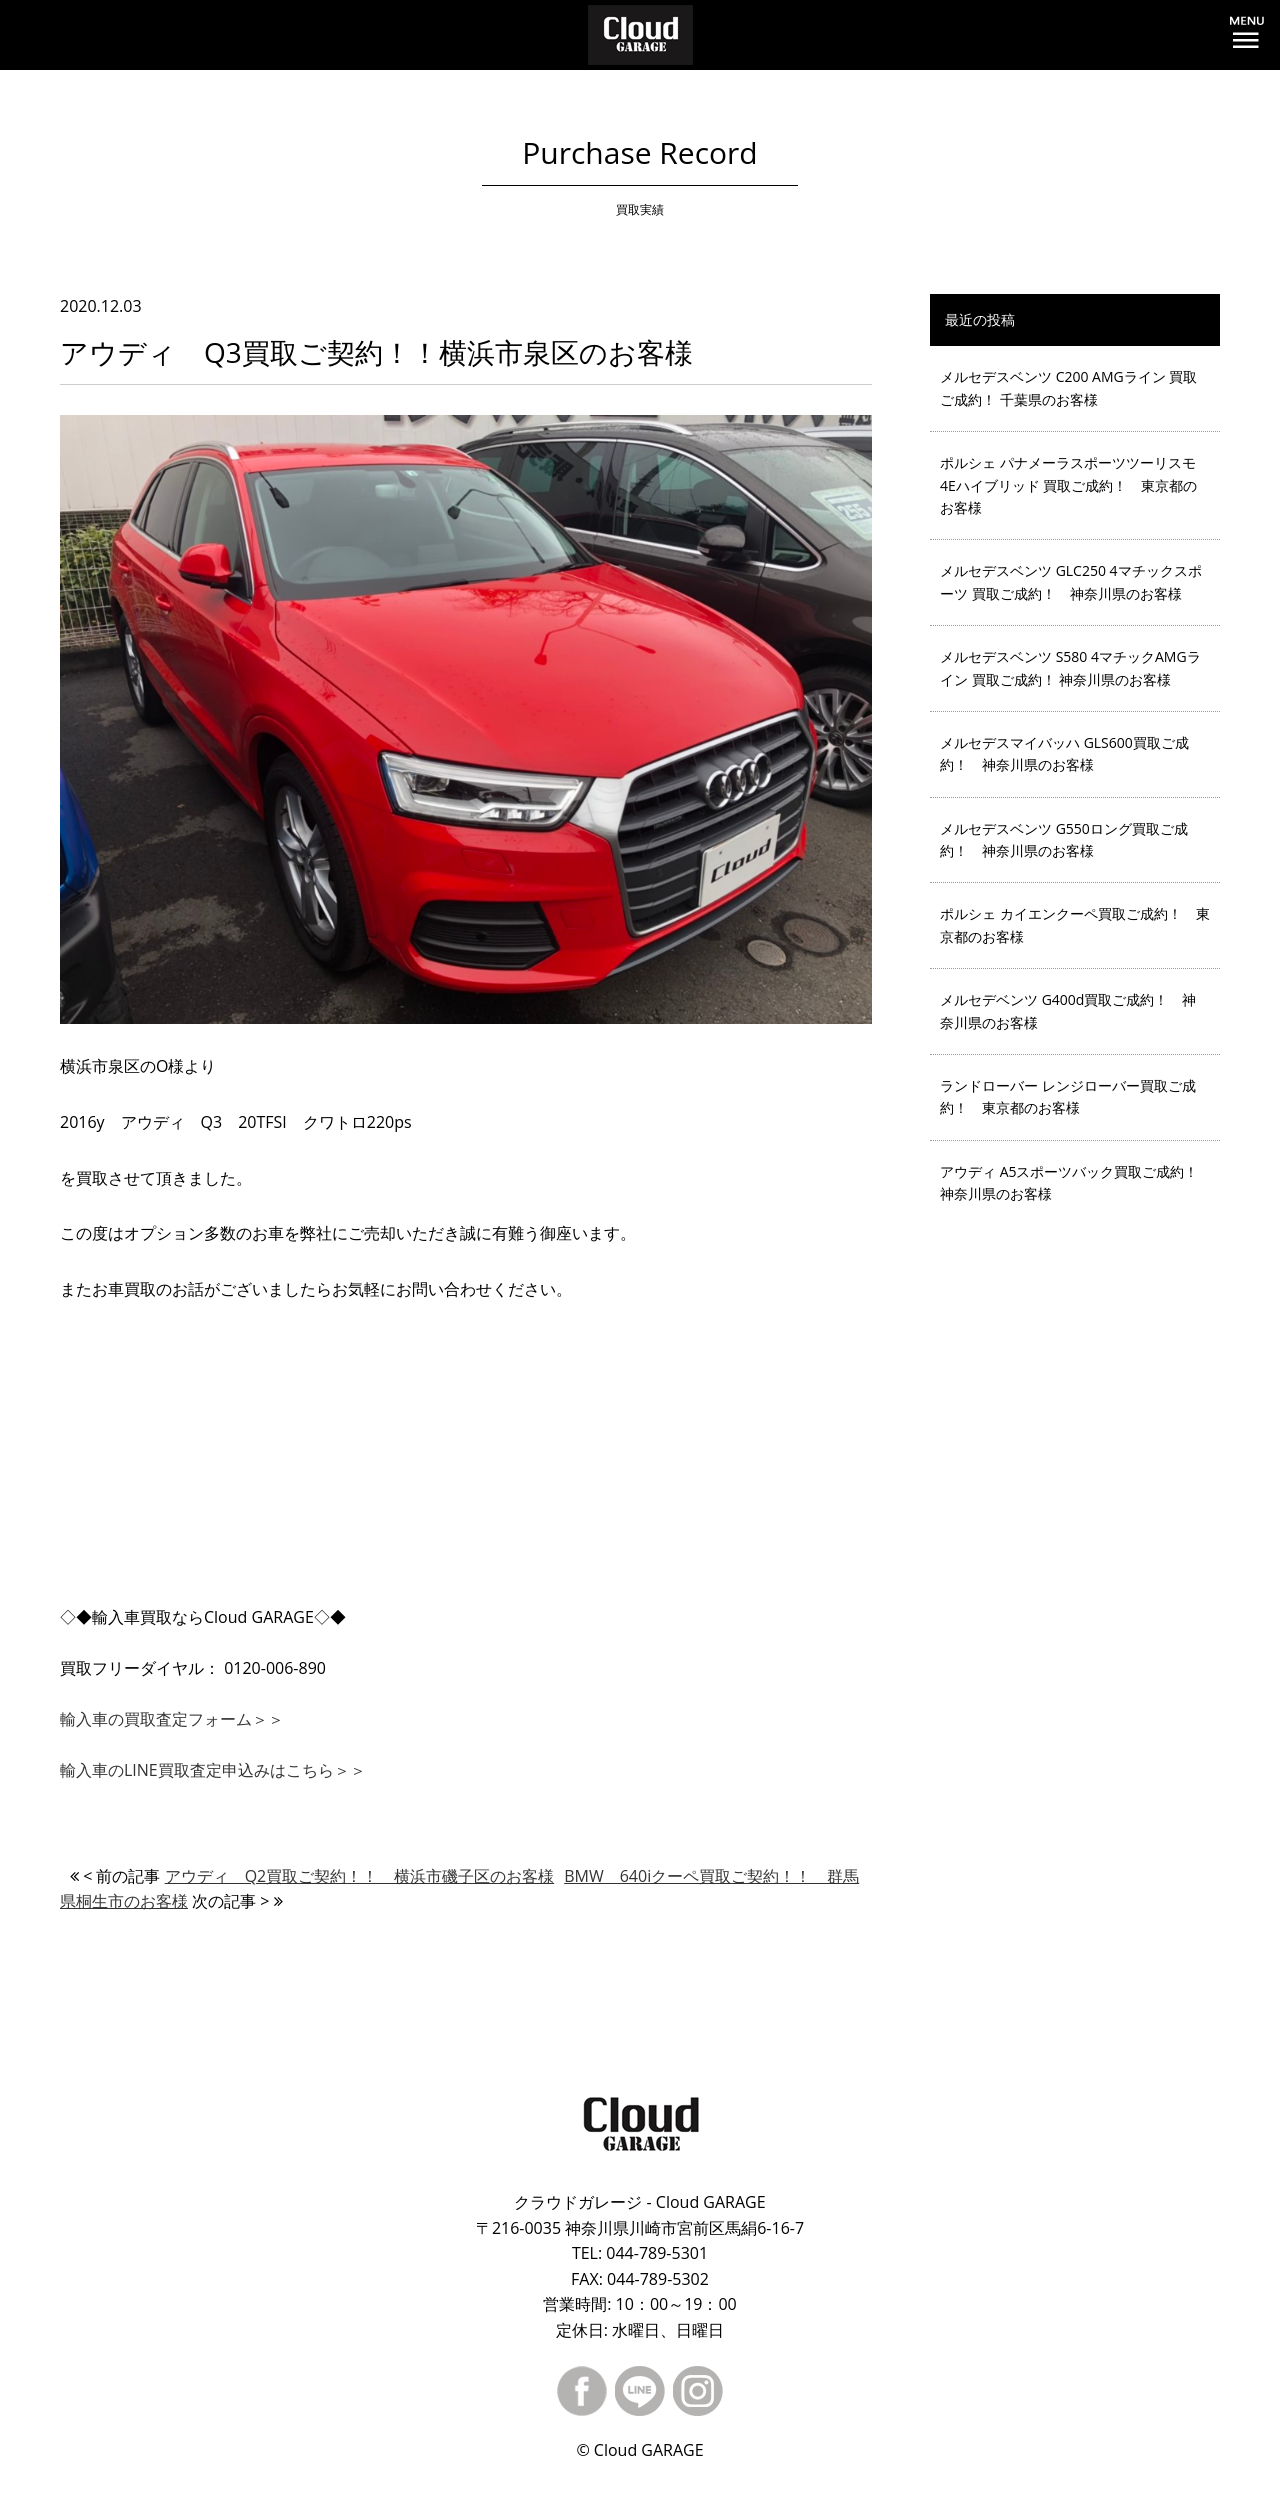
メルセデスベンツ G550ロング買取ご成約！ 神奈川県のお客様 (1064, 839)
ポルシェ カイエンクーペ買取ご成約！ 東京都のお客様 (1075, 924)
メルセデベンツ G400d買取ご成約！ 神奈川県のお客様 (1068, 1010)
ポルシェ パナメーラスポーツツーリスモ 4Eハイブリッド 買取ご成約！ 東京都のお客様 (1068, 485)
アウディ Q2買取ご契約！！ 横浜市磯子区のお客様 (360, 1876)
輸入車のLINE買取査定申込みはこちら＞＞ (213, 1770)
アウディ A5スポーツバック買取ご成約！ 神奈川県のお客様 (1076, 1182)
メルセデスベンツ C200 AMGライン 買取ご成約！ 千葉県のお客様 (1068, 387)
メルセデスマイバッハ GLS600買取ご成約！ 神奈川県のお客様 (1064, 753)
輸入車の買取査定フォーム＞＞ (172, 1719)
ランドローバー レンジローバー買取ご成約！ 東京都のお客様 (1068, 1096)
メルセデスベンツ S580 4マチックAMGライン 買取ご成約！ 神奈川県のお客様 (1070, 667)
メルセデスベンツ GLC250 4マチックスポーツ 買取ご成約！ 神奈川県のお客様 (1071, 581)
